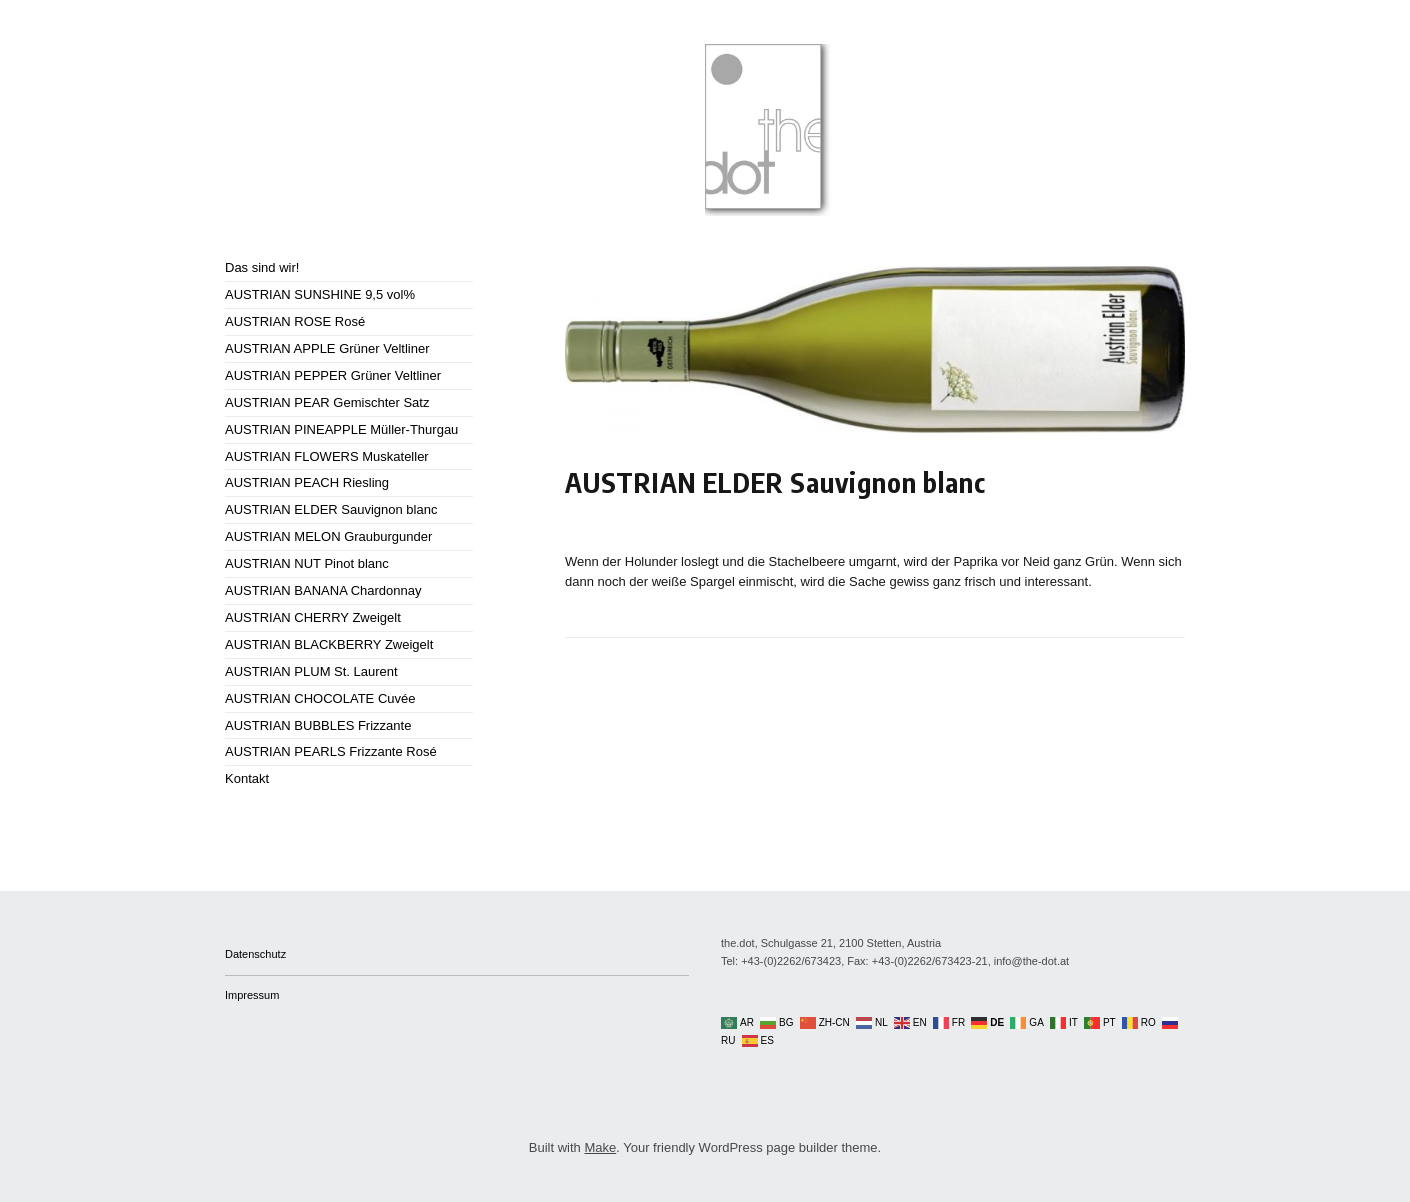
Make (600, 1147)
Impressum (252, 995)
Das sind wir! (262, 267)
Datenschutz (255, 954)
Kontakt (247, 778)
